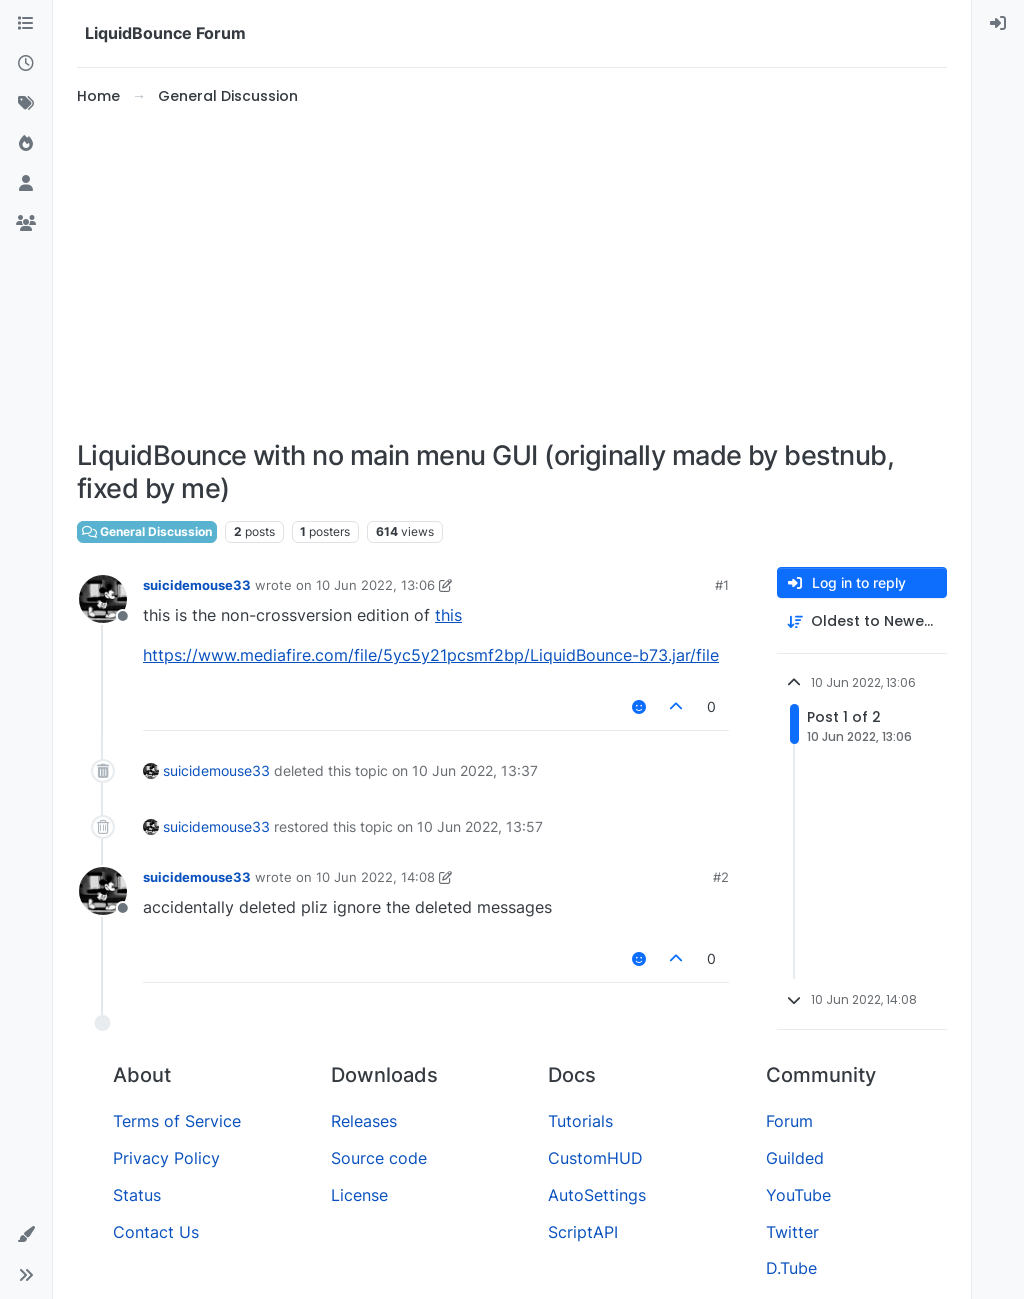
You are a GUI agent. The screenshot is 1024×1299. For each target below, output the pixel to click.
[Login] (998, 24)
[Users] (26, 184)
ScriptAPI (583, 1232)
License (359, 1195)
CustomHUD (595, 1158)
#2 (721, 877)
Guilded (795, 1158)
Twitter (792, 1232)
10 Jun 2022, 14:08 (375, 877)
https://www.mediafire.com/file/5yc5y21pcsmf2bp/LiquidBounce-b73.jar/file (431, 655)
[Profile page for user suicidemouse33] (103, 599)
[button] (26, 1235)
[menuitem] (998, 24)
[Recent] (26, 64)
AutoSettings (597, 1195)
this (448, 615)
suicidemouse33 (197, 585)
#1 (722, 585)
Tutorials (580, 1121)
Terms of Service (177, 1121)
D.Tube (791, 1268)
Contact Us (156, 1232)
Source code (379, 1158)
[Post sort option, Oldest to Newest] (862, 621)
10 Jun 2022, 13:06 (375, 585)
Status (137, 1195)
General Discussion (147, 531)
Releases (364, 1121)
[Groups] (26, 224)
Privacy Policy (166, 1158)
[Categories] (26, 24)
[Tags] (26, 104)
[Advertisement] (512, 274)
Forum (789, 1121)
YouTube (798, 1195)
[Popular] (26, 144)
